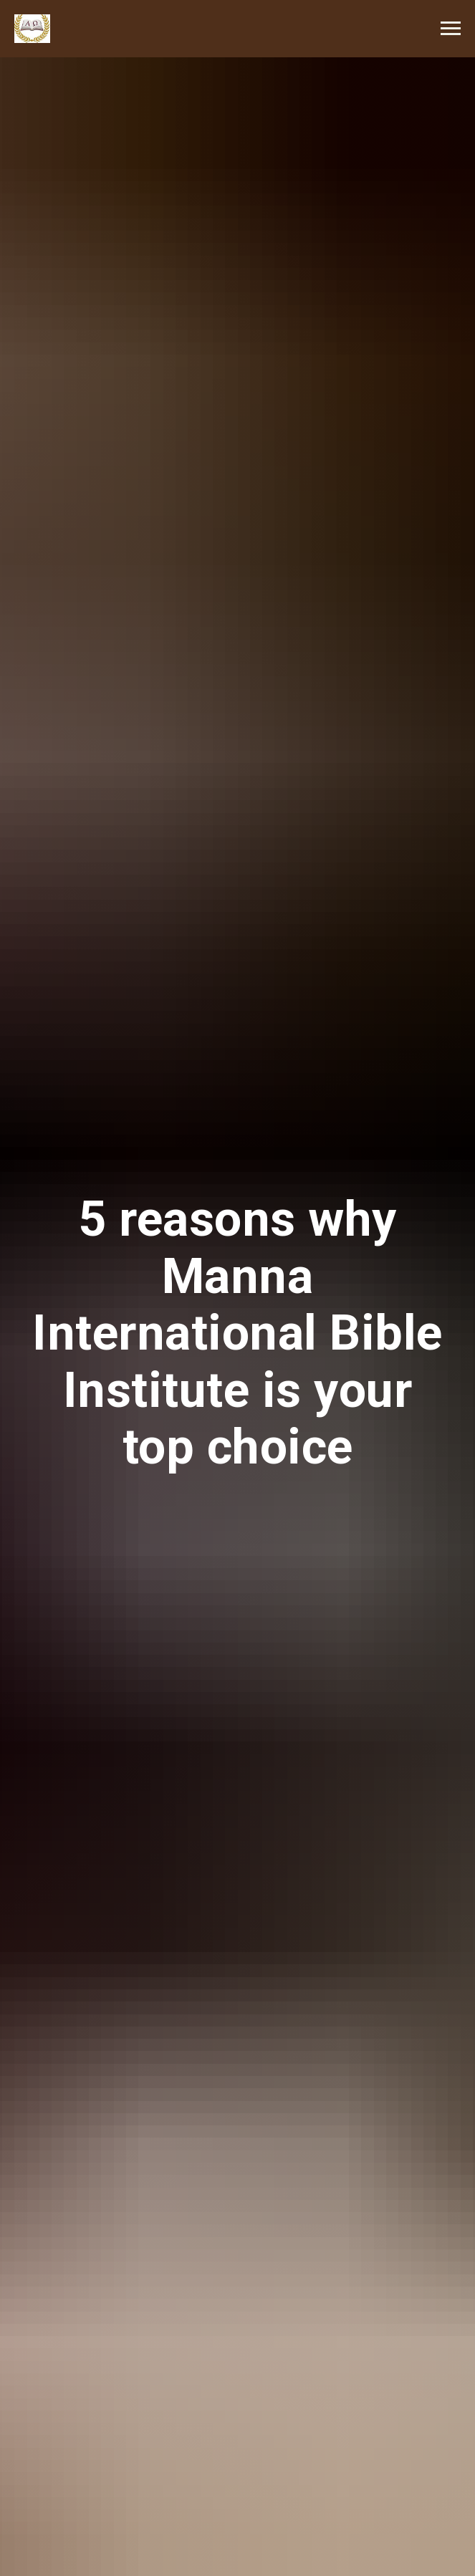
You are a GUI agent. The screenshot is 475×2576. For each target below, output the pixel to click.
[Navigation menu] (451, 28)
